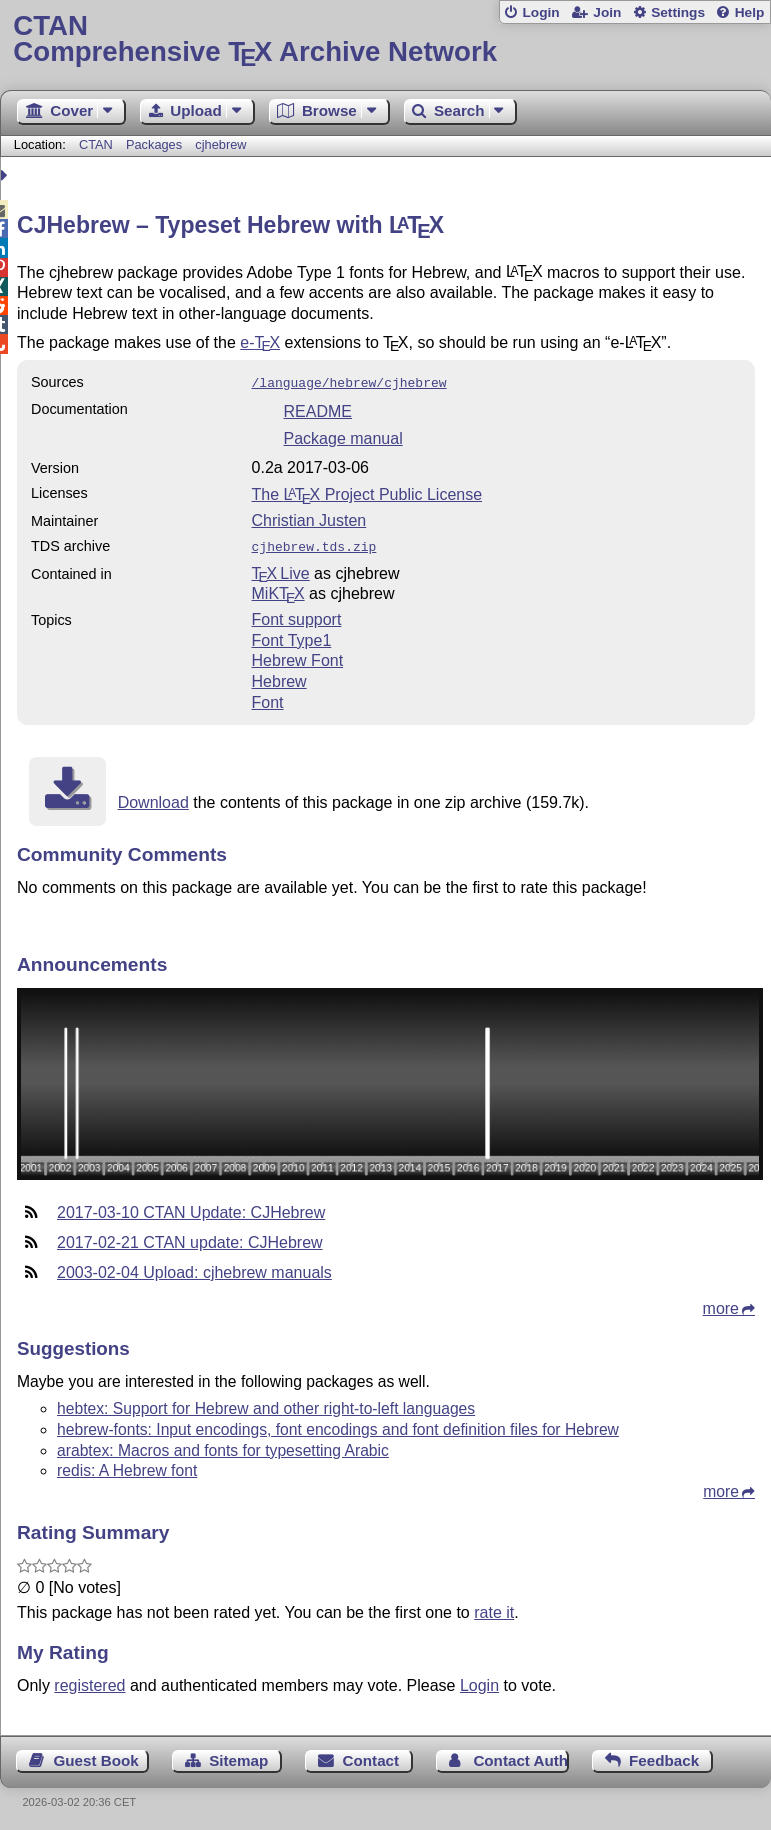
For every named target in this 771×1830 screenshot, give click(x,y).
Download (153, 798)
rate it (494, 1608)
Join (607, 12)
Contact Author (521, 1756)
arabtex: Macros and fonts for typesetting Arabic (223, 1446)
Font (268, 698)
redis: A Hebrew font (127, 1466)
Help (750, 12)
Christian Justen (309, 518)
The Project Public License (367, 492)
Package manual (343, 436)
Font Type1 (292, 636)
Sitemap (238, 1756)
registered (89, 1681)
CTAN (96, 144)
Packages (156, 144)
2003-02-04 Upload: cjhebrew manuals (194, 1268)
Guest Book (96, 1756)
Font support (297, 615)
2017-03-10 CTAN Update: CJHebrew (191, 1208)
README (318, 409)
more (721, 1304)
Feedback (664, 1756)
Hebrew (279, 677)
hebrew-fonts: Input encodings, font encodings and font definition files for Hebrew (338, 1425)
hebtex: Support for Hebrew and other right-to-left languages (266, 1404)
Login (540, 12)
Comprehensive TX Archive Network (385, 39)
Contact (371, 1756)
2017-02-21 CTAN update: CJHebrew (190, 1238)
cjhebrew (220, 144)
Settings (678, 12)
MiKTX (278, 589)
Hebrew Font (298, 656)
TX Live (281, 569)
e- (260, 342)
